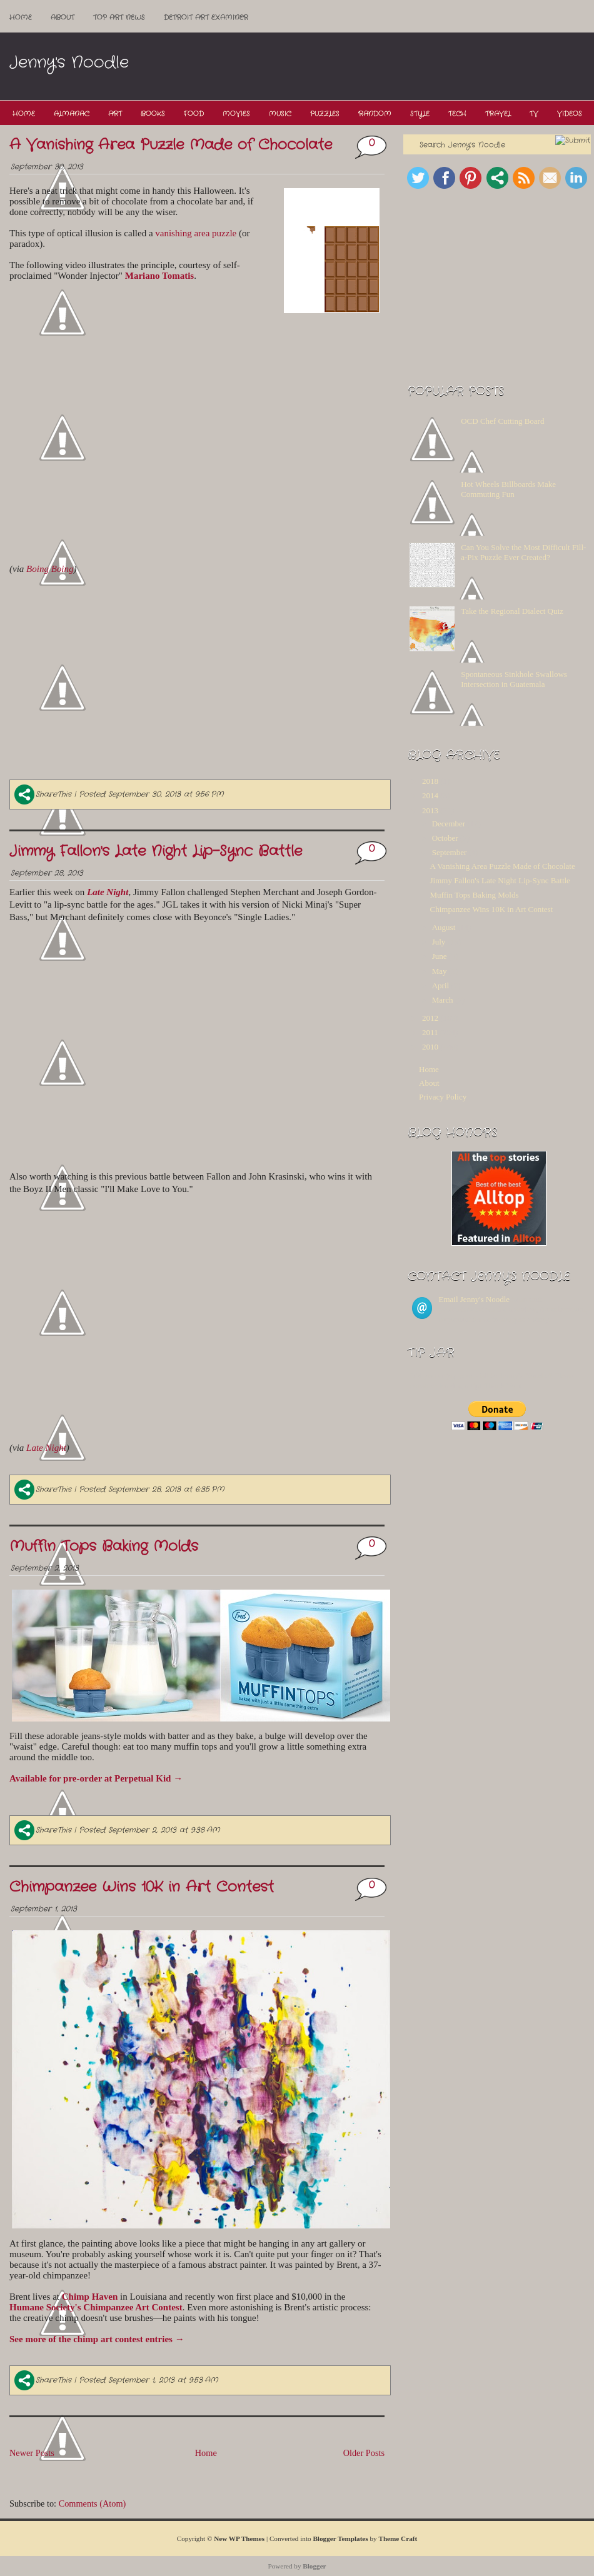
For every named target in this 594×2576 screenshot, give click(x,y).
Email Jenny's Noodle (474, 1299)
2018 (430, 781)
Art (115, 114)
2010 (430, 1046)
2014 (430, 795)
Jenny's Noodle (69, 62)
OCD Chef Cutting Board (502, 421)
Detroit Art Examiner (206, 18)
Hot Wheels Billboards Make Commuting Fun (508, 489)
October (445, 838)
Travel (498, 114)
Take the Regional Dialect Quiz (512, 611)
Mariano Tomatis (159, 276)
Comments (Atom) (92, 2503)
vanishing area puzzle (195, 233)
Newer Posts (31, 2453)
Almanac (71, 114)
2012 (430, 1018)
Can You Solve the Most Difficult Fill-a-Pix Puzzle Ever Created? (523, 552)
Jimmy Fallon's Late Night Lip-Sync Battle (155, 851)
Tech (457, 114)
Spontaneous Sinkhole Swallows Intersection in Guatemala (514, 679)
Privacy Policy (442, 1096)
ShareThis (42, 794)
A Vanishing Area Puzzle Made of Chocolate (170, 145)
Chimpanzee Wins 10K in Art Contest (141, 1887)
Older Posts (364, 2453)
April (440, 985)
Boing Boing (49, 569)
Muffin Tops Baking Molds (103, 1546)
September (449, 852)
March (442, 1000)
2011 (430, 1032)
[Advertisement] (359, 117)
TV (534, 114)
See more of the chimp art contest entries (96, 2339)
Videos (569, 114)
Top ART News (119, 18)
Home (20, 18)
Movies (236, 114)
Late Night (46, 1448)
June (439, 956)
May (439, 971)
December (448, 823)
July (439, 941)
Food (194, 114)
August (444, 927)
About (62, 18)
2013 (430, 810)
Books (153, 114)
